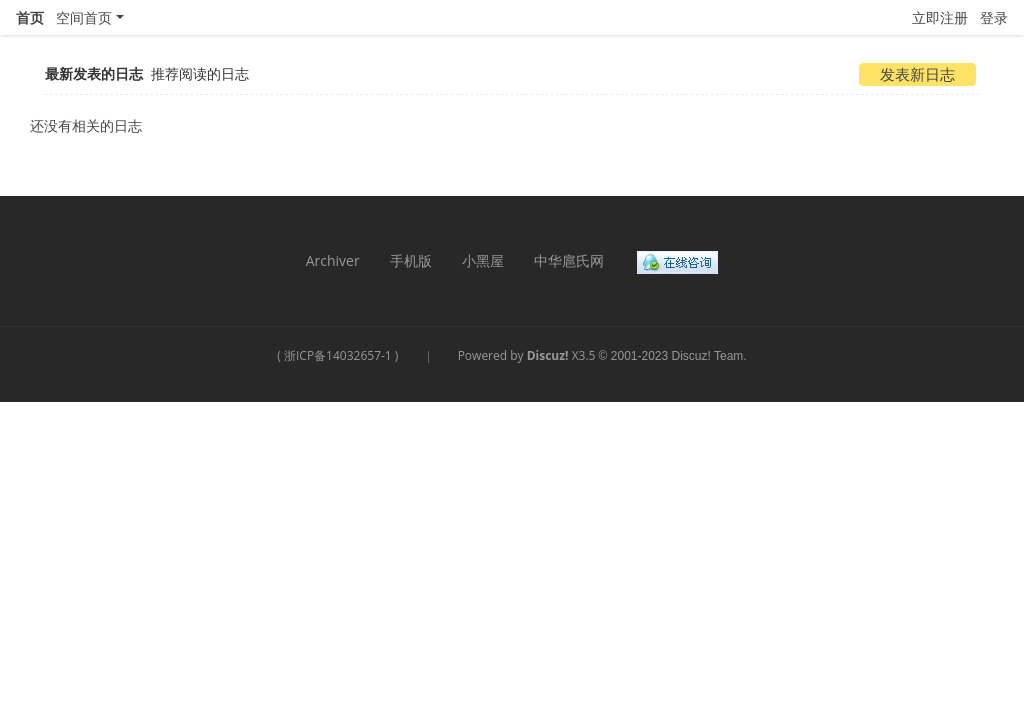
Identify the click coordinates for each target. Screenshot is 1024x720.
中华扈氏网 (569, 260)
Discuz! (548, 355)
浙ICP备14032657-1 (338, 355)
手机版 (411, 260)
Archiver (333, 260)
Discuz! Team (708, 356)
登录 (994, 17)
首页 (30, 17)
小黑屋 (483, 260)
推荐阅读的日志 (200, 73)
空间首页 (84, 17)
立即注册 (940, 17)
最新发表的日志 (94, 73)
